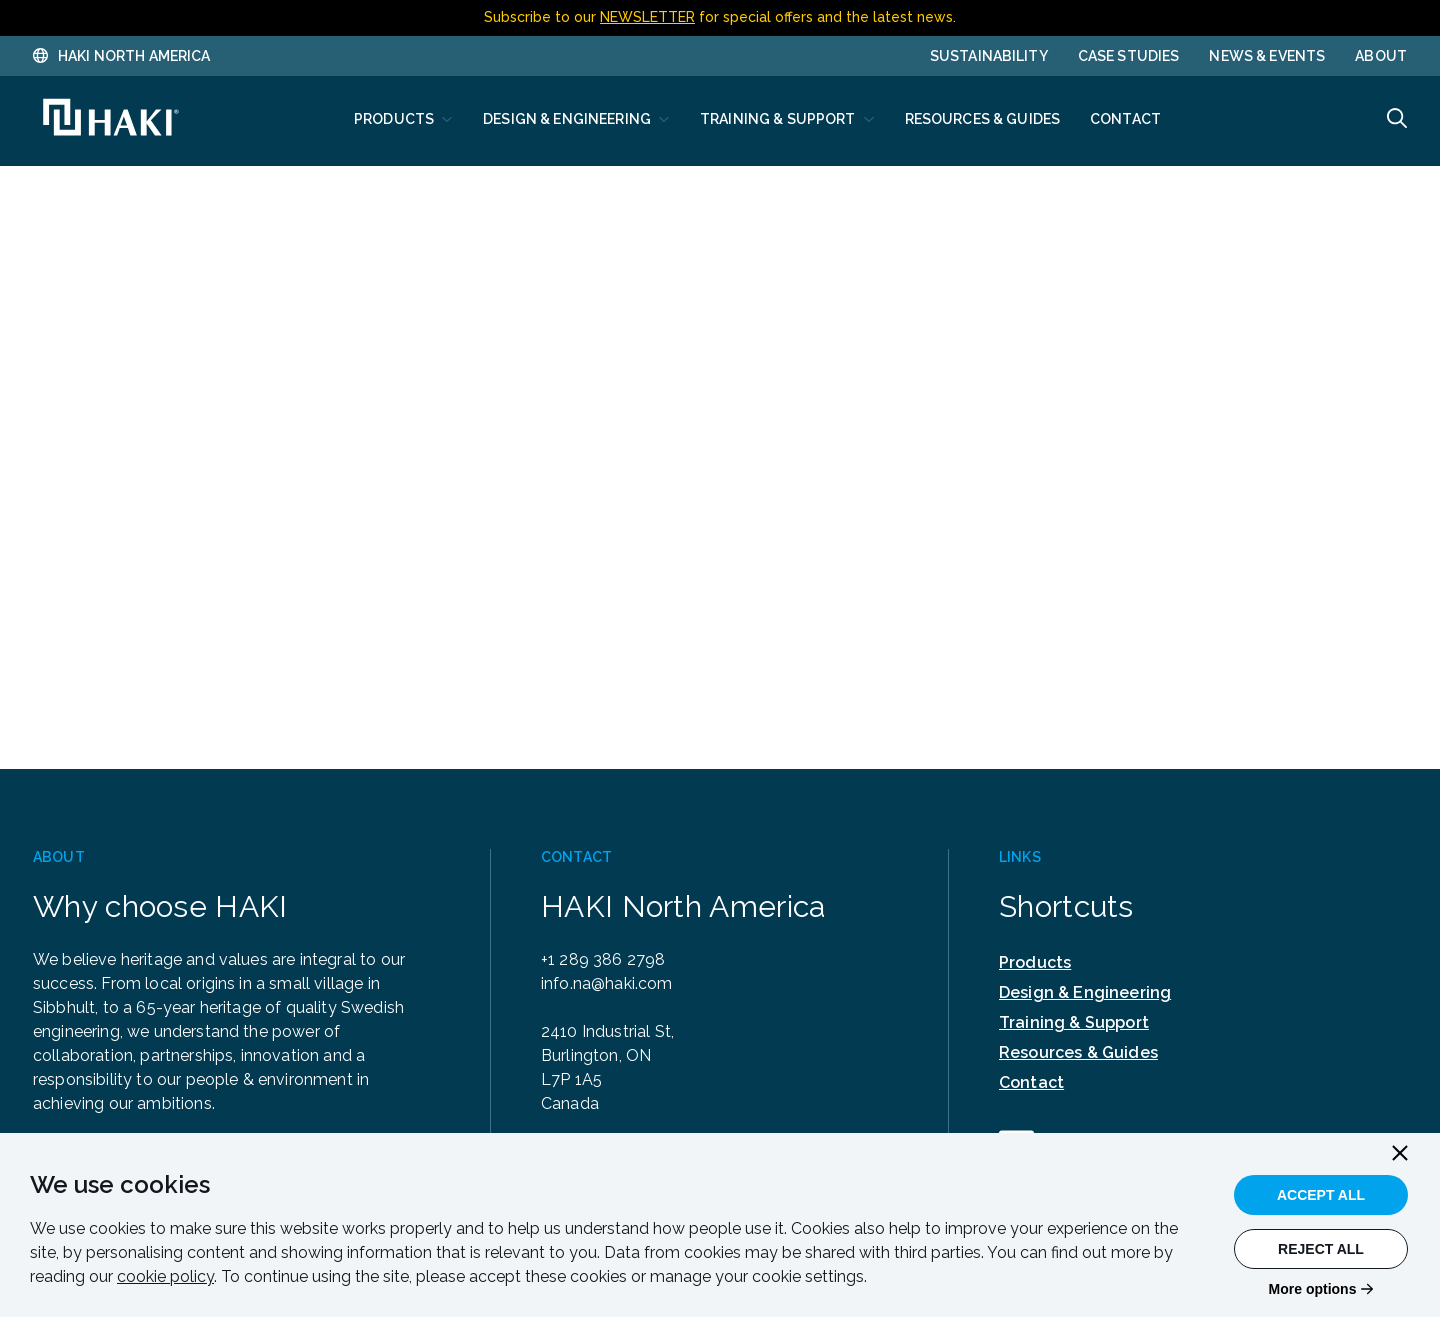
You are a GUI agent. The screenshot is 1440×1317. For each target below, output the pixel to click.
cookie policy (165, 1276)
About (1381, 56)
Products (1035, 962)
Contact (1031, 1082)
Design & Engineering (1085, 992)
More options (1313, 1289)
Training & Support (1074, 1022)
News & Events (1267, 56)
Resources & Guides (1078, 1052)
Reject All (1321, 1249)
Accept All (1321, 1195)
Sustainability (989, 56)
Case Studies (1129, 56)
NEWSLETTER (647, 17)
